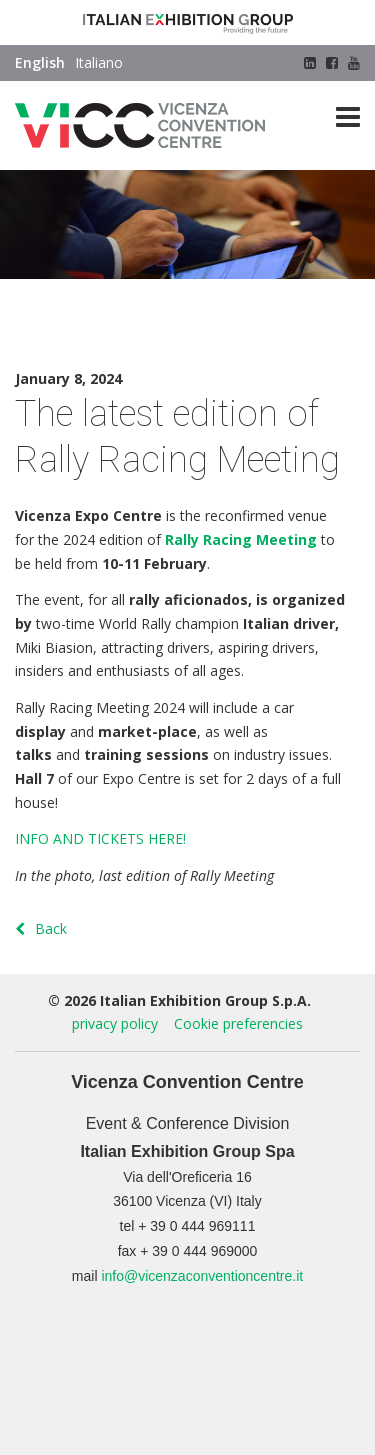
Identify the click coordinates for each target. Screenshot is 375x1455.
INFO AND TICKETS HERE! (100, 838)
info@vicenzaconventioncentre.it (202, 1276)
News (123, 300)
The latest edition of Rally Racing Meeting (152, 324)
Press (79, 300)
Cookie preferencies (238, 1023)
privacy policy (115, 1023)
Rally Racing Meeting (241, 539)
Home (34, 300)
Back (41, 928)
